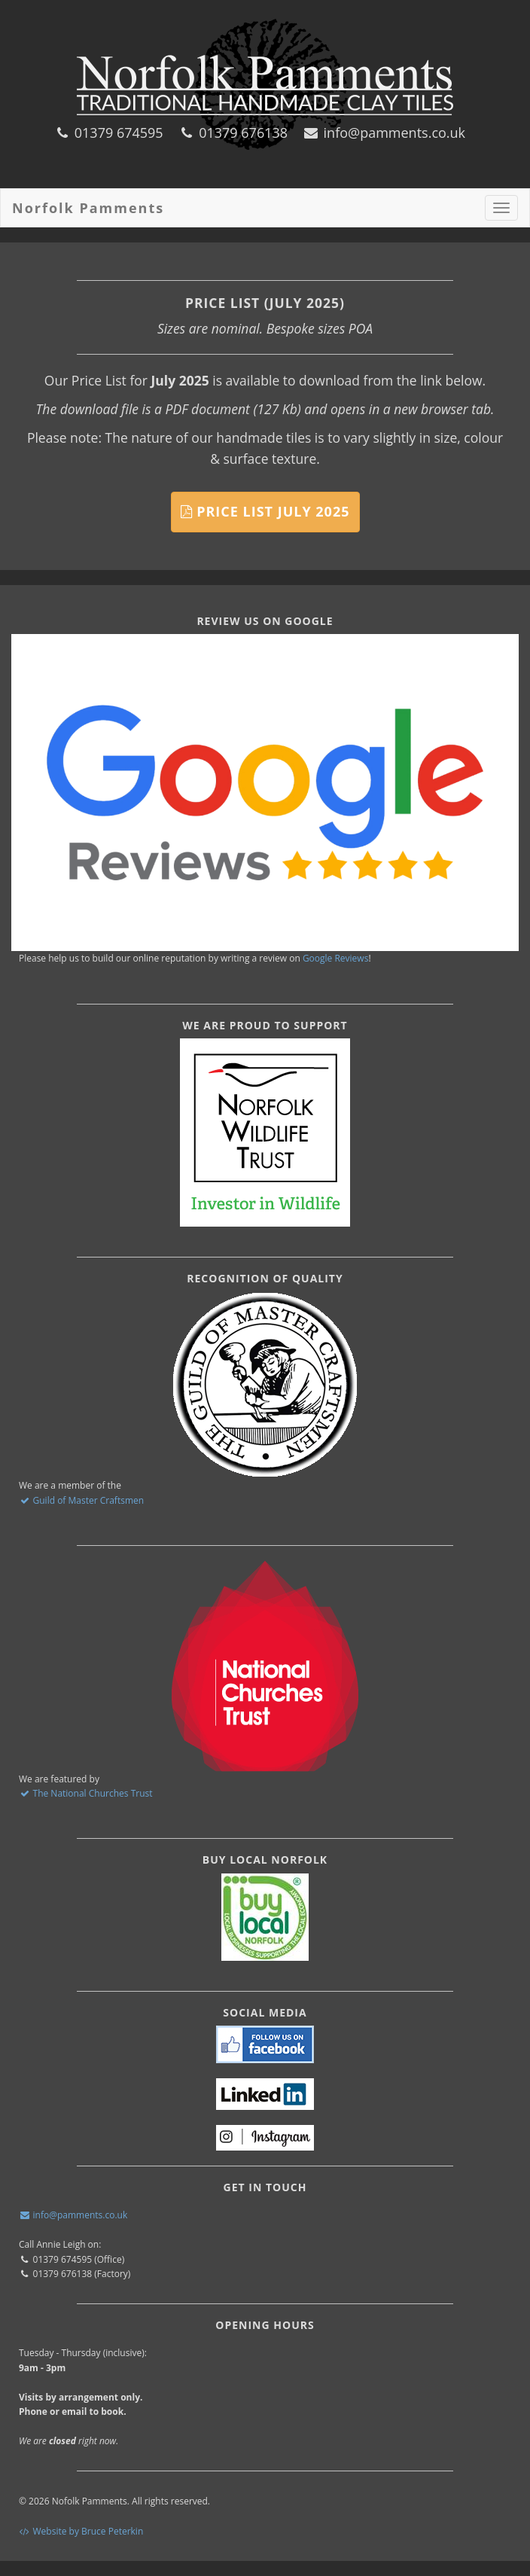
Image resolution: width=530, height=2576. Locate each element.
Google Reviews (336, 958)
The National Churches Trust (86, 1793)
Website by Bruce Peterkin (81, 2531)
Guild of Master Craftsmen (81, 1500)
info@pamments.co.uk (384, 132)
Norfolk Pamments (88, 208)
